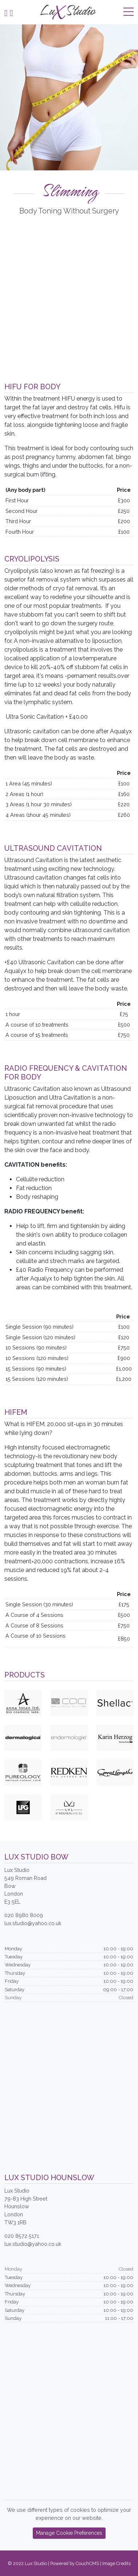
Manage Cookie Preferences (69, 2533)
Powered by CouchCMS (74, 2563)
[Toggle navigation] (128, 12)
